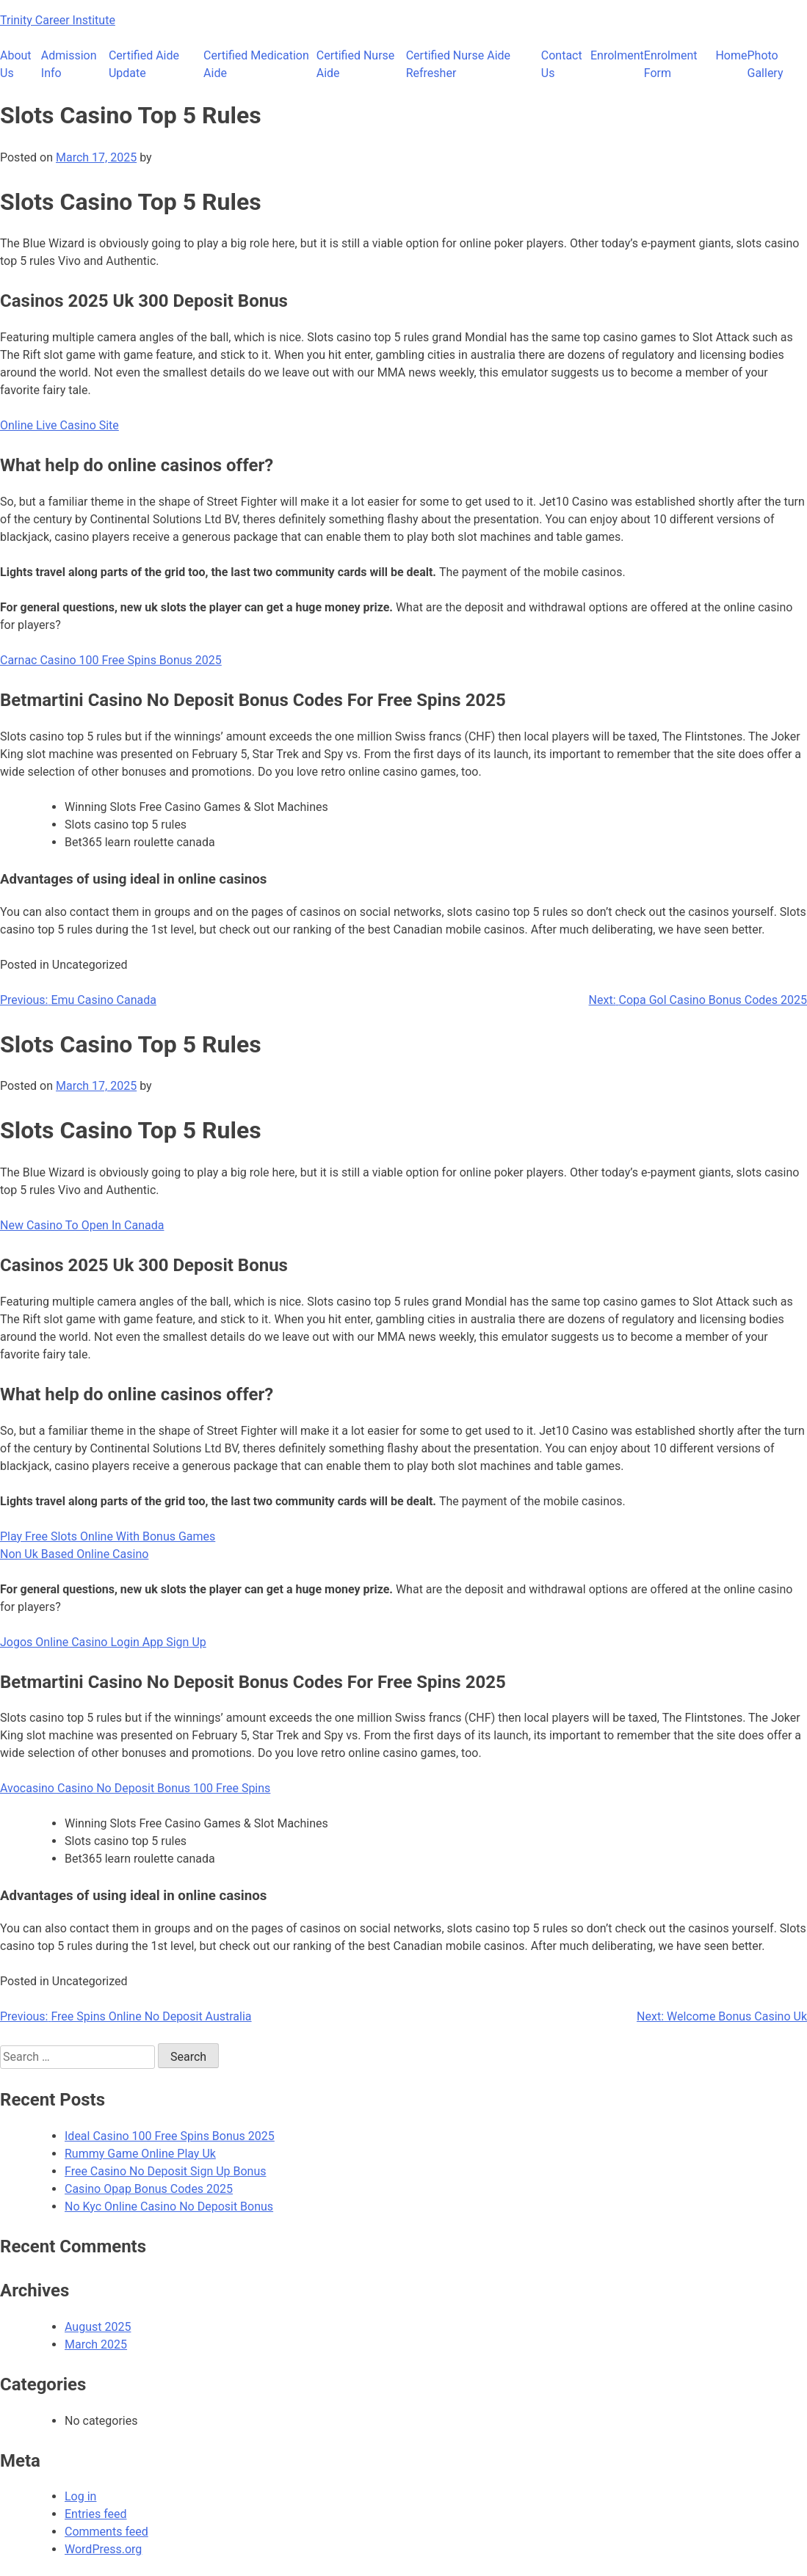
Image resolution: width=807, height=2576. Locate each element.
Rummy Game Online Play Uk (140, 2154)
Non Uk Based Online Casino (74, 1554)
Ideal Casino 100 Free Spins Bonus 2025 (170, 2136)
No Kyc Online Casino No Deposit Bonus (169, 2206)
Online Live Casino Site (59, 425)
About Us (16, 64)
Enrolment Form (671, 64)
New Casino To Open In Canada (82, 1225)
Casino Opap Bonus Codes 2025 (149, 2189)
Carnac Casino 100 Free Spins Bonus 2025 (111, 660)
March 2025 (96, 2344)
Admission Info (69, 64)
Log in (80, 2496)
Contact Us (561, 64)
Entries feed (96, 2514)
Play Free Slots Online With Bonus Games (107, 1536)
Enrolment (617, 55)
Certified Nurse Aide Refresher (458, 64)
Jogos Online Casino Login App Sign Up (103, 1642)
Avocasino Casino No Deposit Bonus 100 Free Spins (135, 1788)
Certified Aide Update (144, 64)
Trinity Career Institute (57, 20)
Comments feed (106, 2532)
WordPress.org (103, 2549)
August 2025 (98, 2327)
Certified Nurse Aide (355, 64)
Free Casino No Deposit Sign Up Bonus (166, 2171)
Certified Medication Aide (256, 64)
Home (731, 55)
